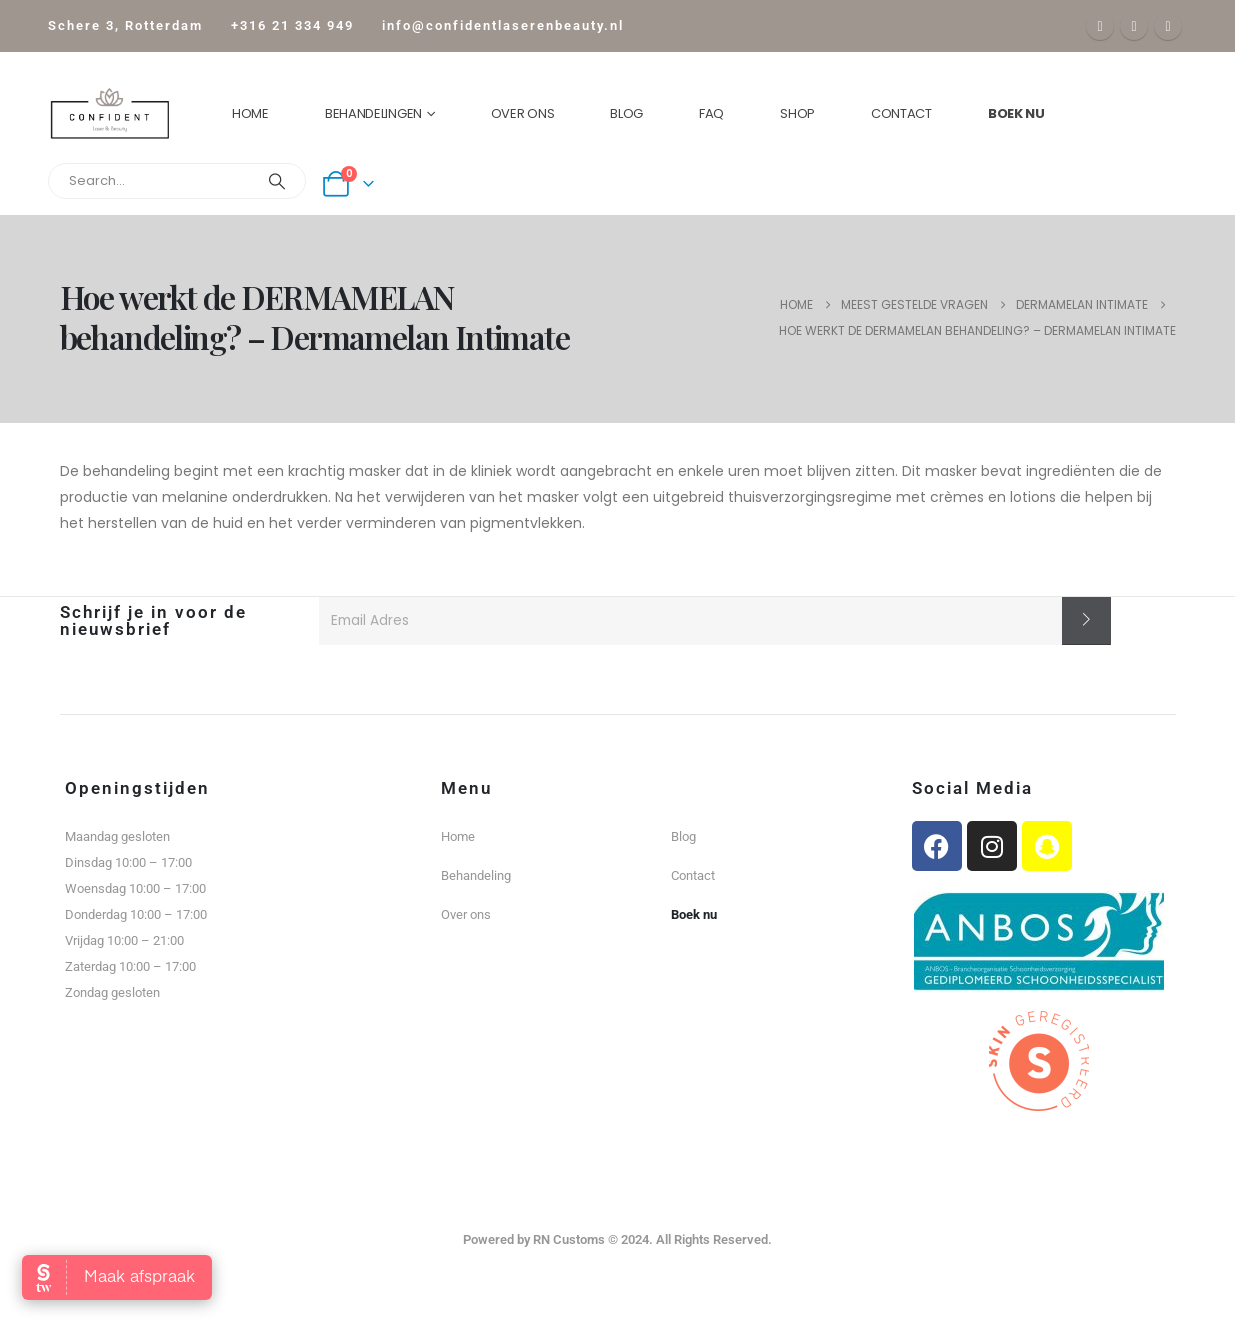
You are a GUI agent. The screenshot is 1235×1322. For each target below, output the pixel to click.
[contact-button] (1086, 621)
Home (250, 113)
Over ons (523, 113)
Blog (626, 113)
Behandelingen (373, 113)
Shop (797, 113)
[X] (1134, 26)
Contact (901, 113)
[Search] (277, 181)
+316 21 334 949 (292, 25)
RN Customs (569, 1239)
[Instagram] (1168, 26)
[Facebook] (1100, 26)
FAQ (711, 113)
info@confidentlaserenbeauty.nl (503, 25)
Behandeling (476, 875)
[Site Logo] (109, 113)
